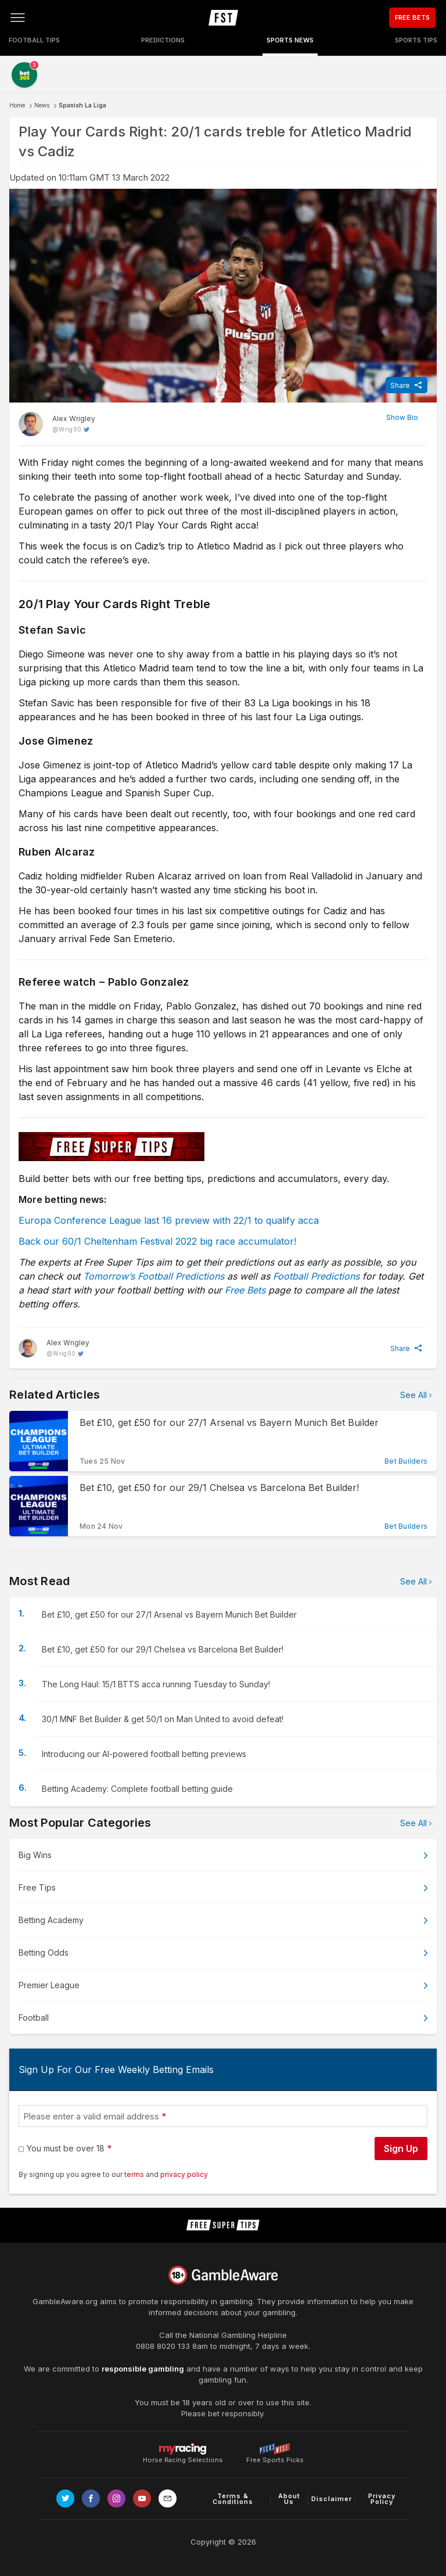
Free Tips (37, 1887)
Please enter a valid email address (91, 2116)
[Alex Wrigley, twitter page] (57, 424)
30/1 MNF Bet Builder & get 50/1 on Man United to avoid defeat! (162, 1719)
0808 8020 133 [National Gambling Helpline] (163, 2346)
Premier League (49, 1985)
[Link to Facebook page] (91, 2498)
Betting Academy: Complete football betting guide (137, 1789)
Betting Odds (44, 1952)
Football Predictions (316, 1276)
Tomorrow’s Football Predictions (153, 1276)
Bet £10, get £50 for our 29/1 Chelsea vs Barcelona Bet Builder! (162, 1649)
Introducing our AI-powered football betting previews (144, 1754)
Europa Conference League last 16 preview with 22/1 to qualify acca (169, 1220)
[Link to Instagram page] (116, 2498)
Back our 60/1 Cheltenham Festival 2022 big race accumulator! (157, 1241)
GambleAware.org (65, 2301)
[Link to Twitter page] (65, 2498)
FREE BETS (412, 17)
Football (34, 2017)
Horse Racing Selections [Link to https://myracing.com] (183, 2449)
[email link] (168, 2498)
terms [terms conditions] (135, 2174)
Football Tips (34, 40)
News (41, 105)
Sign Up (401, 2148)
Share (400, 385)
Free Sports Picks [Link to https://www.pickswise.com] (275, 2457)
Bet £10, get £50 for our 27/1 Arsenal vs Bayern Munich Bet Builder (169, 1614)
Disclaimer (331, 2499)
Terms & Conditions (233, 2499)
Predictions (163, 40)
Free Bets (245, 1290)
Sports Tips (416, 40)
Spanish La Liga (82, 105)
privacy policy (184, 2174)
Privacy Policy (381, 2499)
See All (413, 1395)
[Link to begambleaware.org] (223, 2275)
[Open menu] (17, 17)
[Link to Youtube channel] (142, 2498)
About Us (289, 2499)
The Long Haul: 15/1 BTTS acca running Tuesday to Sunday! (156, 1684)
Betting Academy (51, 1920)
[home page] (223, 17)
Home (17, 105)
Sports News (290, 40)
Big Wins (35, 1855)
